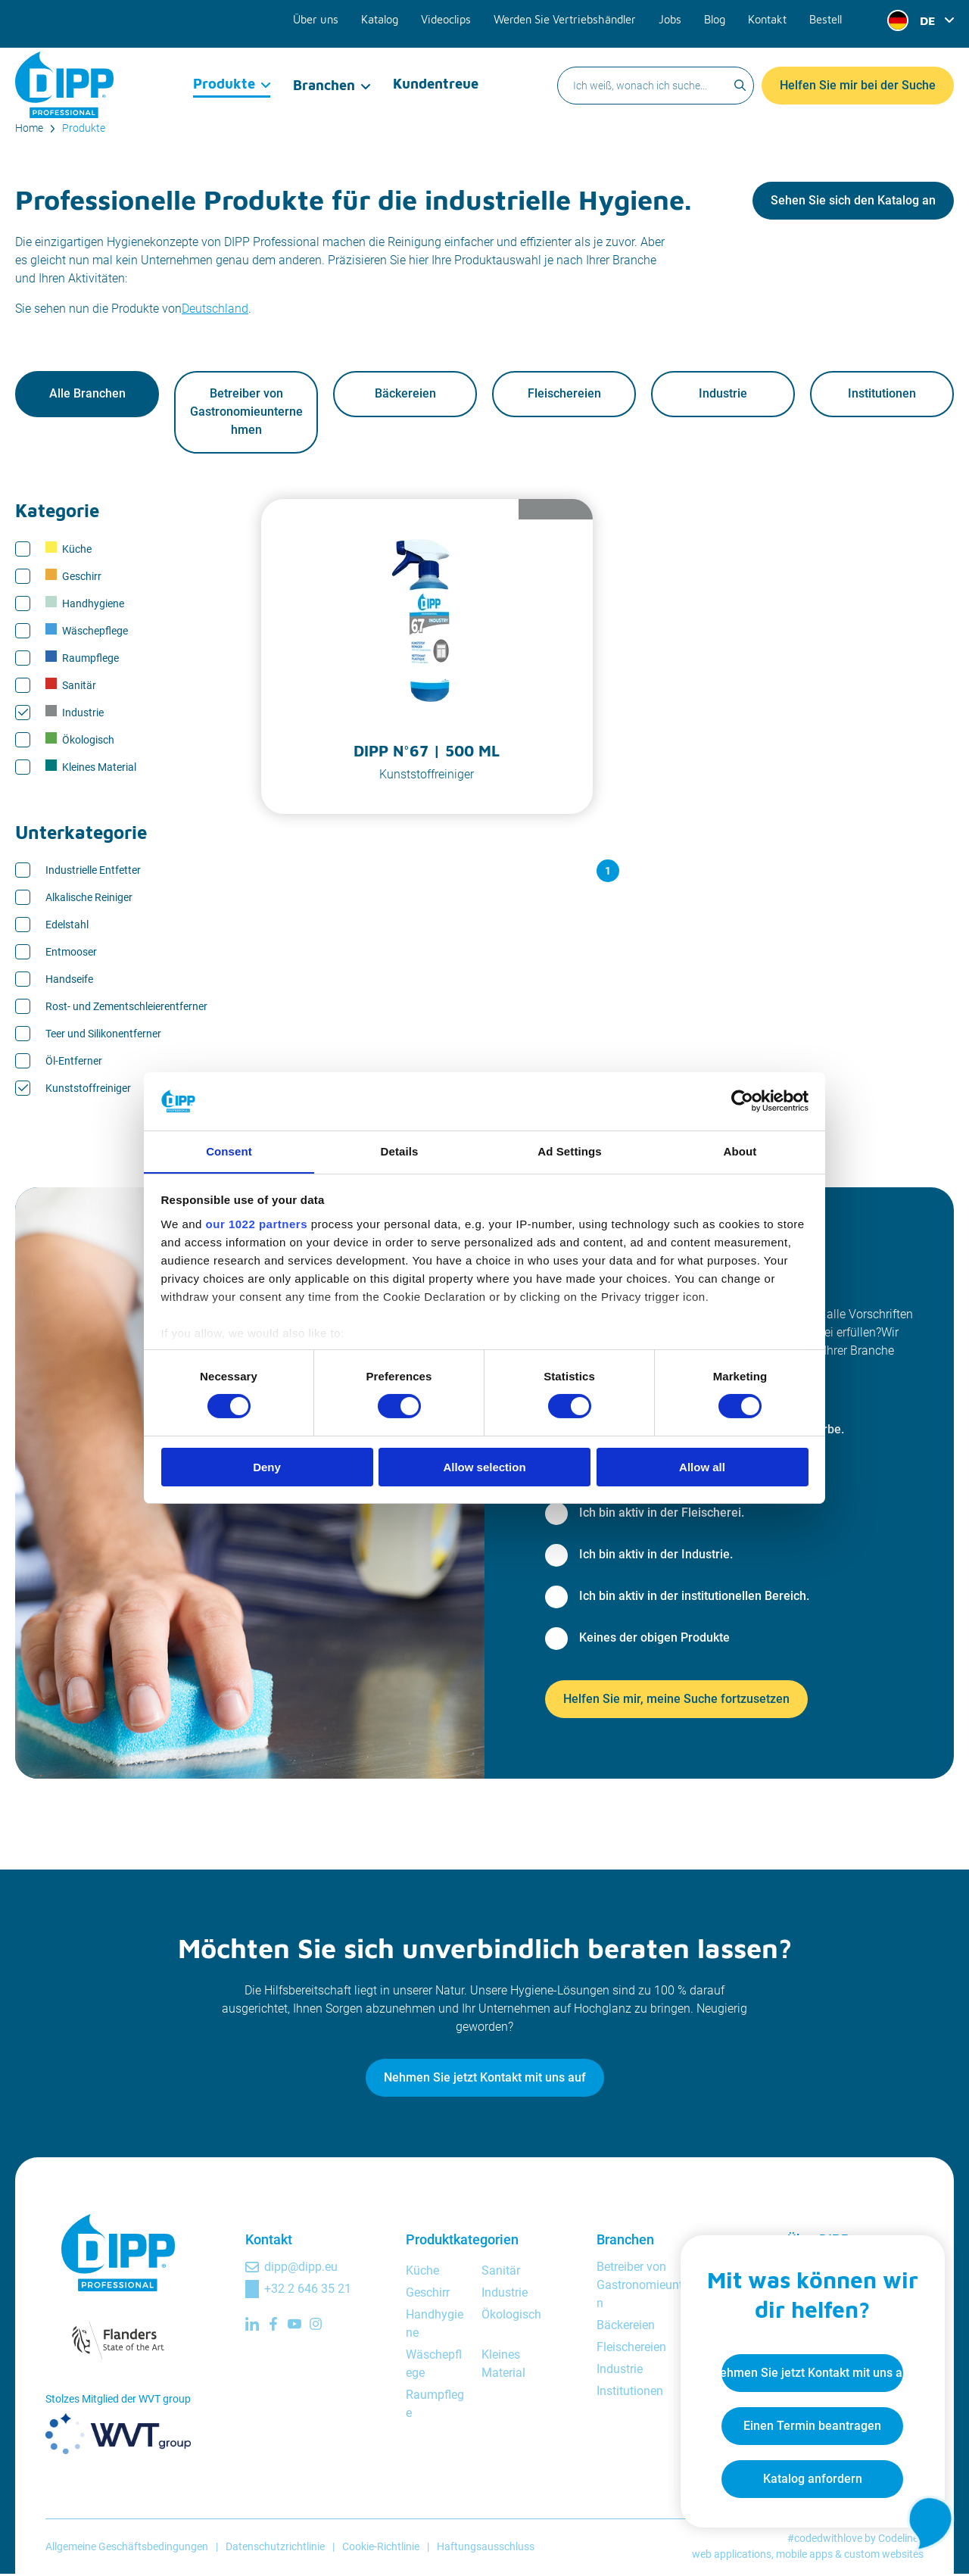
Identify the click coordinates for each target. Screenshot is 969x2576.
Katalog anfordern (807, 2474)
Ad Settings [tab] (569, 1150)
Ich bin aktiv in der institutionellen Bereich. (694, 1597)
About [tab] (740, 1150)
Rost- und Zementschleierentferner (126, 1008)
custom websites (884, 2556)
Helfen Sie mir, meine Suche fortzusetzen (676, 1700)
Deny (267, 1467)
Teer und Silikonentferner (103, 1035)
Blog (716, 17)
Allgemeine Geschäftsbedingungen (126, 2548)
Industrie (723, 395)
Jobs (672, 17)
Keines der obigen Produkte (654, 1639)
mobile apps (804, 2556)
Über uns (327, 17)
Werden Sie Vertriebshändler (570, 17)
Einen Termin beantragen (807, 2421)
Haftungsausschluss (485, 2548)
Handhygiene (84, 604)
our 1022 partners (256, 1224)
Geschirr (73, 577)
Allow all (702, 1467)
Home (29, 128)
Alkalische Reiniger (88, 899)
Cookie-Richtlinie (380, 2548)
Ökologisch (79, 740)
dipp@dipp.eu (301, 2268)
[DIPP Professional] (64, 71)
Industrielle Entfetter (93, 871)
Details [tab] (400, 1150)
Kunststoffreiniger (88, 1090)
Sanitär (70, 686)
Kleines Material (90, 768)
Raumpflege (82, 659)
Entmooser (71, 953)
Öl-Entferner (73, 1062)
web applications (731, 2556)
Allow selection (484, 1467)
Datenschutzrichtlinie (275, 2548)
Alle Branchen (87, 395)
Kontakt (768, 17)
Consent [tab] (229, 1150)
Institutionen (882, 395)
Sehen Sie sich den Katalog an (853, 200)
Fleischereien (564, 395)
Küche (68, 550)
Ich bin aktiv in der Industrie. (656, 1555)
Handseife (69, 981)
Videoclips (455, 17)
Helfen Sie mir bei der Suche (858, 71)
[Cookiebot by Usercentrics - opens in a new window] (742, 1101)
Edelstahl (67, 926)
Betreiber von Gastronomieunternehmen (246, 413)
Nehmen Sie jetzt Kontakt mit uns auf (485, 2079)
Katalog (390, 17)
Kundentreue (435, 72)
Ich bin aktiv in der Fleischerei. (661, 1514)
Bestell (826, 17)
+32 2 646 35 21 (307, 2290)
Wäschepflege (86, 631)
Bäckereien (405, 395)
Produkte (224, 72)
